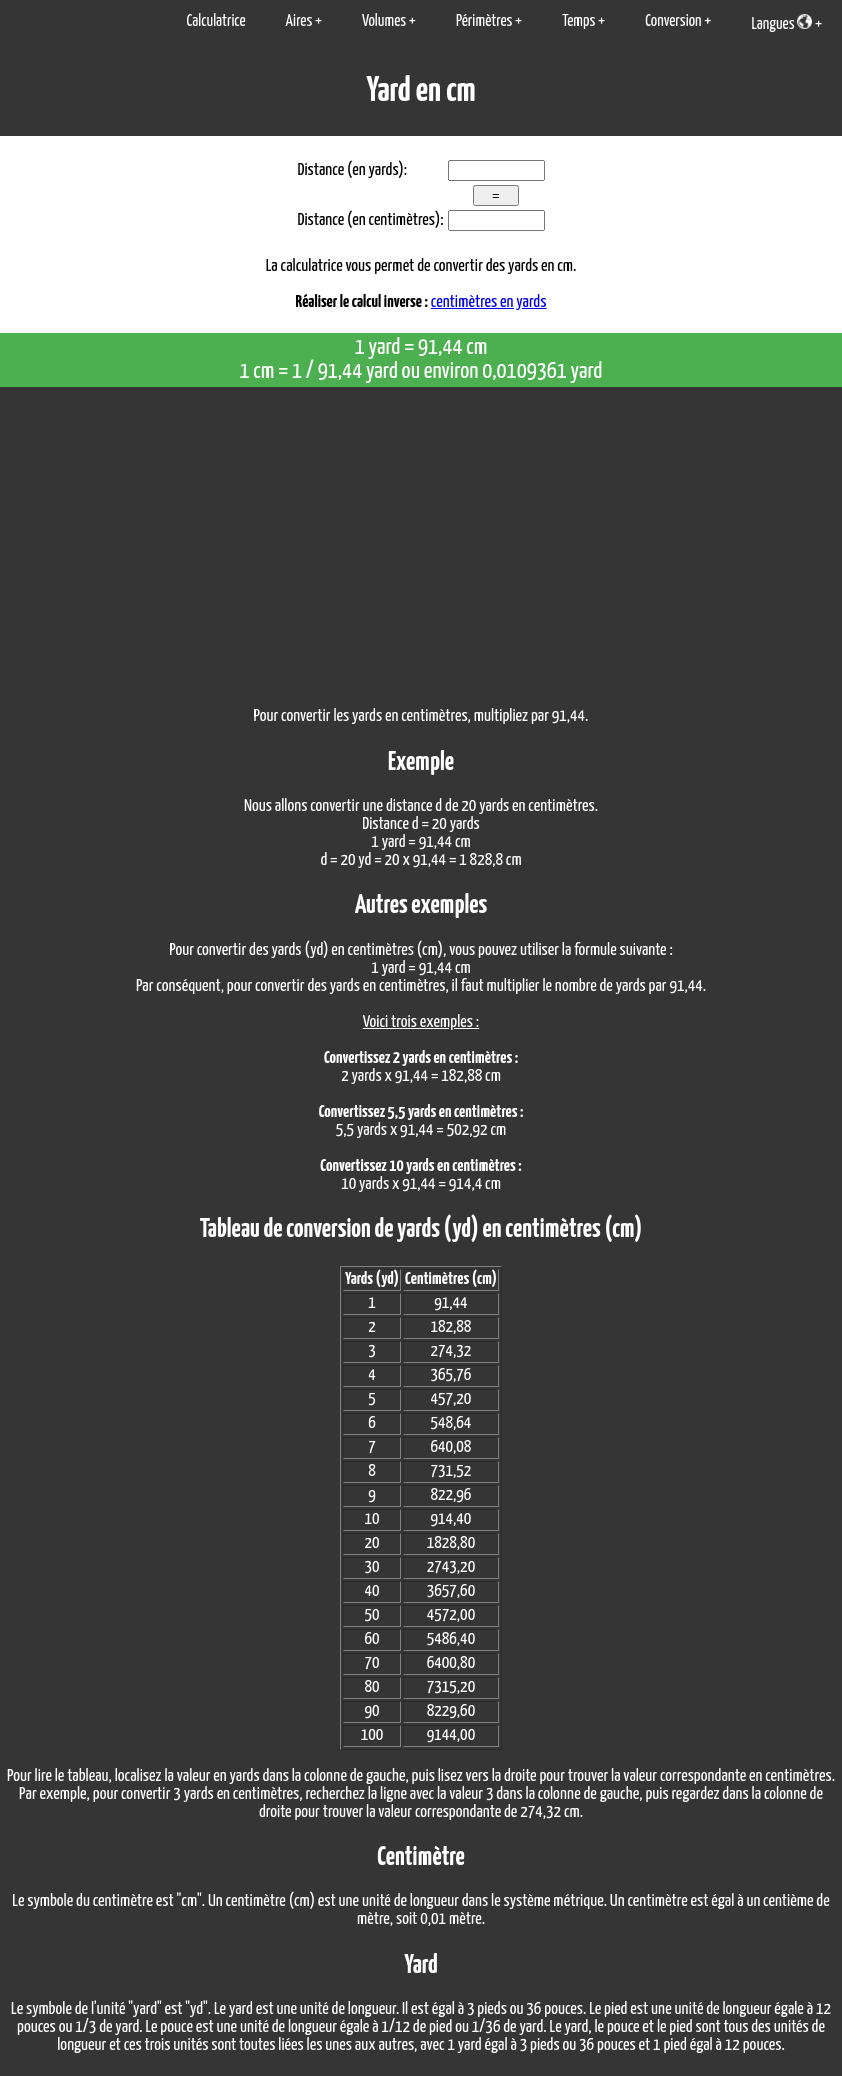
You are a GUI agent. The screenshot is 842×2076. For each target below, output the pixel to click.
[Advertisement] (421, 537)
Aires (299, 21)
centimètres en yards (489, 302)
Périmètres (484, 21)
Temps (578, 21)
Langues (781, 23)
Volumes (384, 21)
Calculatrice (215, 21)
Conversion (673, 21)
